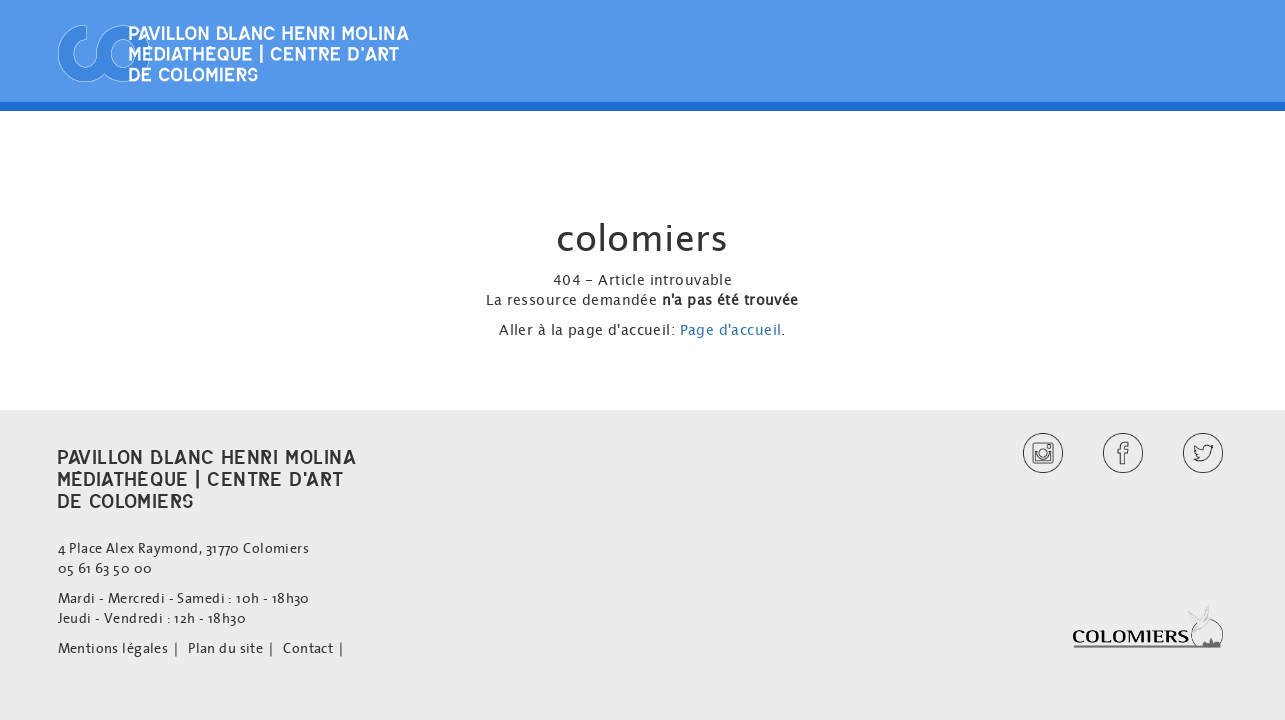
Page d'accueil (731, 330)
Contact (308, 648)
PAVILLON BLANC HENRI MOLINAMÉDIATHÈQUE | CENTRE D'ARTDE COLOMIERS (208, 479)
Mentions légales (113, 648)
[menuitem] (123, 648)
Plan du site (225, 648)
